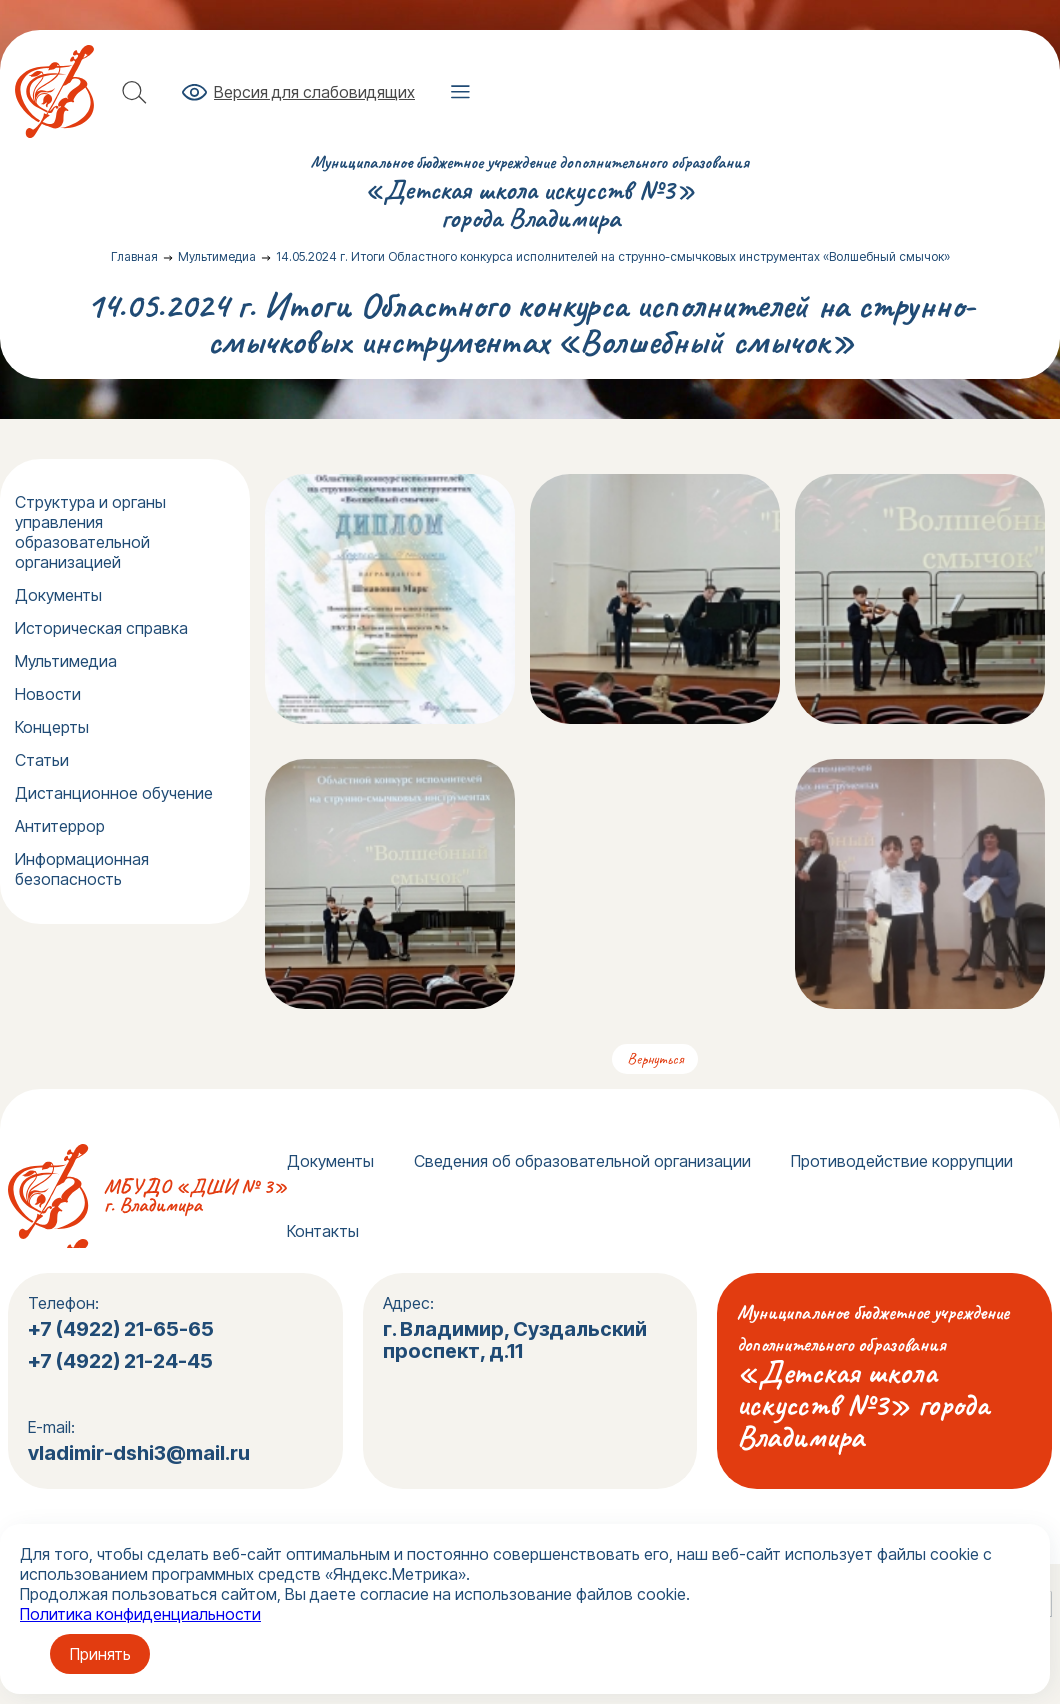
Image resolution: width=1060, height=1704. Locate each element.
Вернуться (655, 1059)
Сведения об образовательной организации (582, 1161)
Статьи (42, 760)
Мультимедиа (66, 661)
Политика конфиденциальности (140, 1614)
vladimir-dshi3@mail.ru (139, 1453)
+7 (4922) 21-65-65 (121, 1329)
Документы (58, 595)
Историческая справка (101, 628)
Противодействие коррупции (902, 1161)
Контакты (323, 1231)
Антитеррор (60, 826)
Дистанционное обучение (114, 793)
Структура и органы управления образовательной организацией (90, 532)
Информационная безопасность (82, 869)
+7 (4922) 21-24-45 (122, 1361)
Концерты (52, 727)
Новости (48, 694)
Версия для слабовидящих (314, 92)
